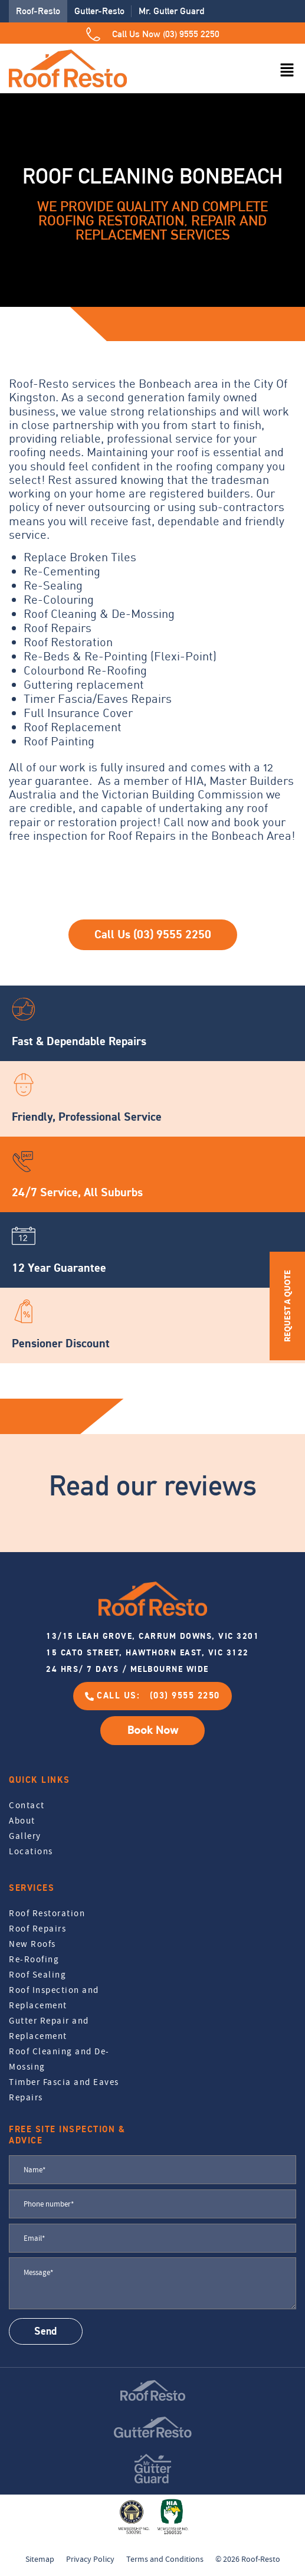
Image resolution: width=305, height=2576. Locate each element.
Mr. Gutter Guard (171, 11)
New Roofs (32, 1944)
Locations (31, 1851)
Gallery (25, 1836)
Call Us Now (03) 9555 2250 (165, 34)
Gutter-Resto (99, 11)
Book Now (152, 1730)
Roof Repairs (37, 1929)
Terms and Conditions (165, 2559)
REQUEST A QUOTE (287, 1306)
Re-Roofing (34, 1959)
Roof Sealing (37, 1975)
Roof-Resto (38, 11)
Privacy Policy (90, 2559)
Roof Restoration (47, 1913)
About (22, 1821)
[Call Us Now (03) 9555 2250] (93, 34)
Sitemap (39, 2559)
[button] (287, 71)
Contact (27, 1805)
